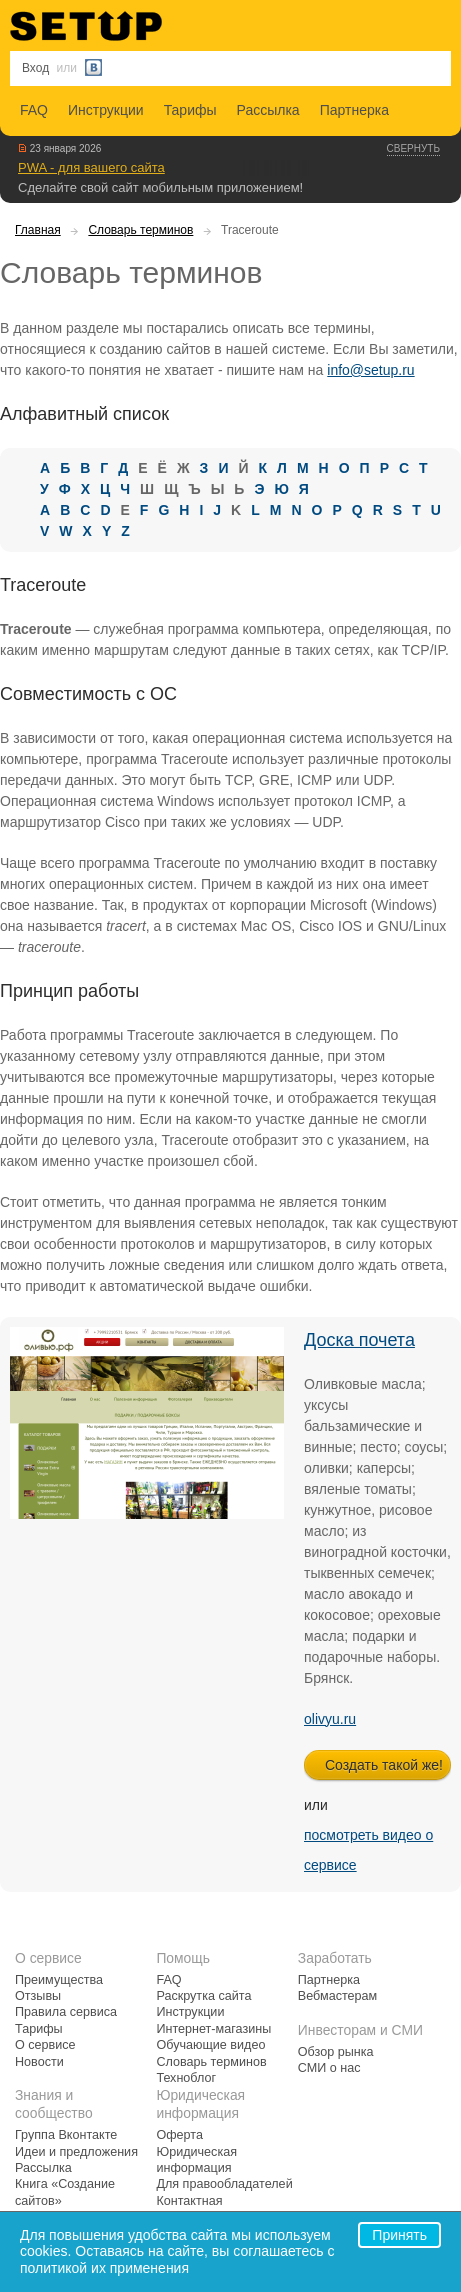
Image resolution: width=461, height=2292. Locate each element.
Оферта (179, 2135)
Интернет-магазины (213, 2029)
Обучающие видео (210, 2045)
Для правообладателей (224, 2184)
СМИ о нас (329, 2068)
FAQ (34, 110)
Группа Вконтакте (66, 2135)
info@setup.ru (370, 370)
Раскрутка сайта (203, 1996)
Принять (399, 2235)
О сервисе (45, 2045)
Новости (39, 2062)
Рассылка (268, 110)
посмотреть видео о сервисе (368, 1850)
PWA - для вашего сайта (91, 167)
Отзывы (38, 1996)
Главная (38, 230)
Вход (35, 68)
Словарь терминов (140, 230)
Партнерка (354, 110)
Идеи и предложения (76, 2152)
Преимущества (59, 1980)
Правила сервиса (66, 2012)
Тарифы (190, 110)
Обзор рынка (336, 2052)
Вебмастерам (337, 1996)
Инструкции (106, 110)
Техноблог (186, 2078)
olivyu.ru (330, 1719)
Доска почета (359, 1340)
